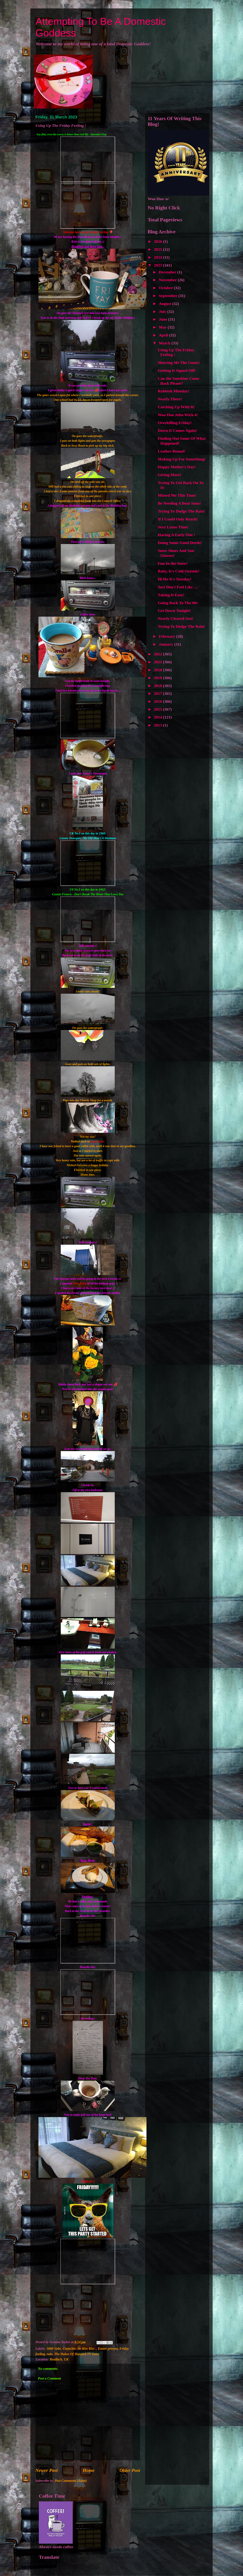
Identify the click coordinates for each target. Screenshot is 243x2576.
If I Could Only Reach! (178, 519)
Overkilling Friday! (175, 423)
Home (88, 2470)
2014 (158, 717)
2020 (158, 670)
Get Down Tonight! (174, 610)
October (166, 288)
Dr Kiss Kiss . (86, 2348)
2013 (158, 725)
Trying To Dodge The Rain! (181, 511)
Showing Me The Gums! (179, 362)
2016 (158, 701)
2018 (158, 686)
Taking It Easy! (171, 595)
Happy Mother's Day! (177, 467)
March (165, 343)
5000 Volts (54, 2348)
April (164, 335)
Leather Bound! (171, 451)
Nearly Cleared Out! (175, 618)
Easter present (108, 2348)
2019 (158, 678)
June (163, 319)
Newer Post (46, 2470)
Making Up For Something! (182, 459)
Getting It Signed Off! (177, 370)
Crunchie (69, 2348)
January (166, 644)
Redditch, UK (59, 2359)
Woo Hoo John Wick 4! (178, 415)
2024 (158, 257)
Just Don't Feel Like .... (178, 587)
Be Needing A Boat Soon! (179, 503)
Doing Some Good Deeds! (180, 542)
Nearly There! (170, 399)
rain (49, 2354)
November (168, 280)
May (163, 327)
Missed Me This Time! (177, 495)
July (163, 311)
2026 (158, 241)
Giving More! (169, 475)
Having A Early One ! (176, 535)
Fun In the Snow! (173, 563)
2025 (158, 249)
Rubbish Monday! (173, 391)
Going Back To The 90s (178, 603)
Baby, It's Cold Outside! (178, 571)
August (165, 303)
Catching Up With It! (176, 407)
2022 (158, 654)
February (167, 636)
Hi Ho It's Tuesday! (174, 579)
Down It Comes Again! (177, 430)
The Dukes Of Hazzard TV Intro (76, 2354)
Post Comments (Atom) (71, 2480)
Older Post (129, 2470)
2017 (158, 693)
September (168, 295)
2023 (158, 265)
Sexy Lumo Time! (173, 527)
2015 (158, 709)
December (168, 272)
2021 (158, 662)
